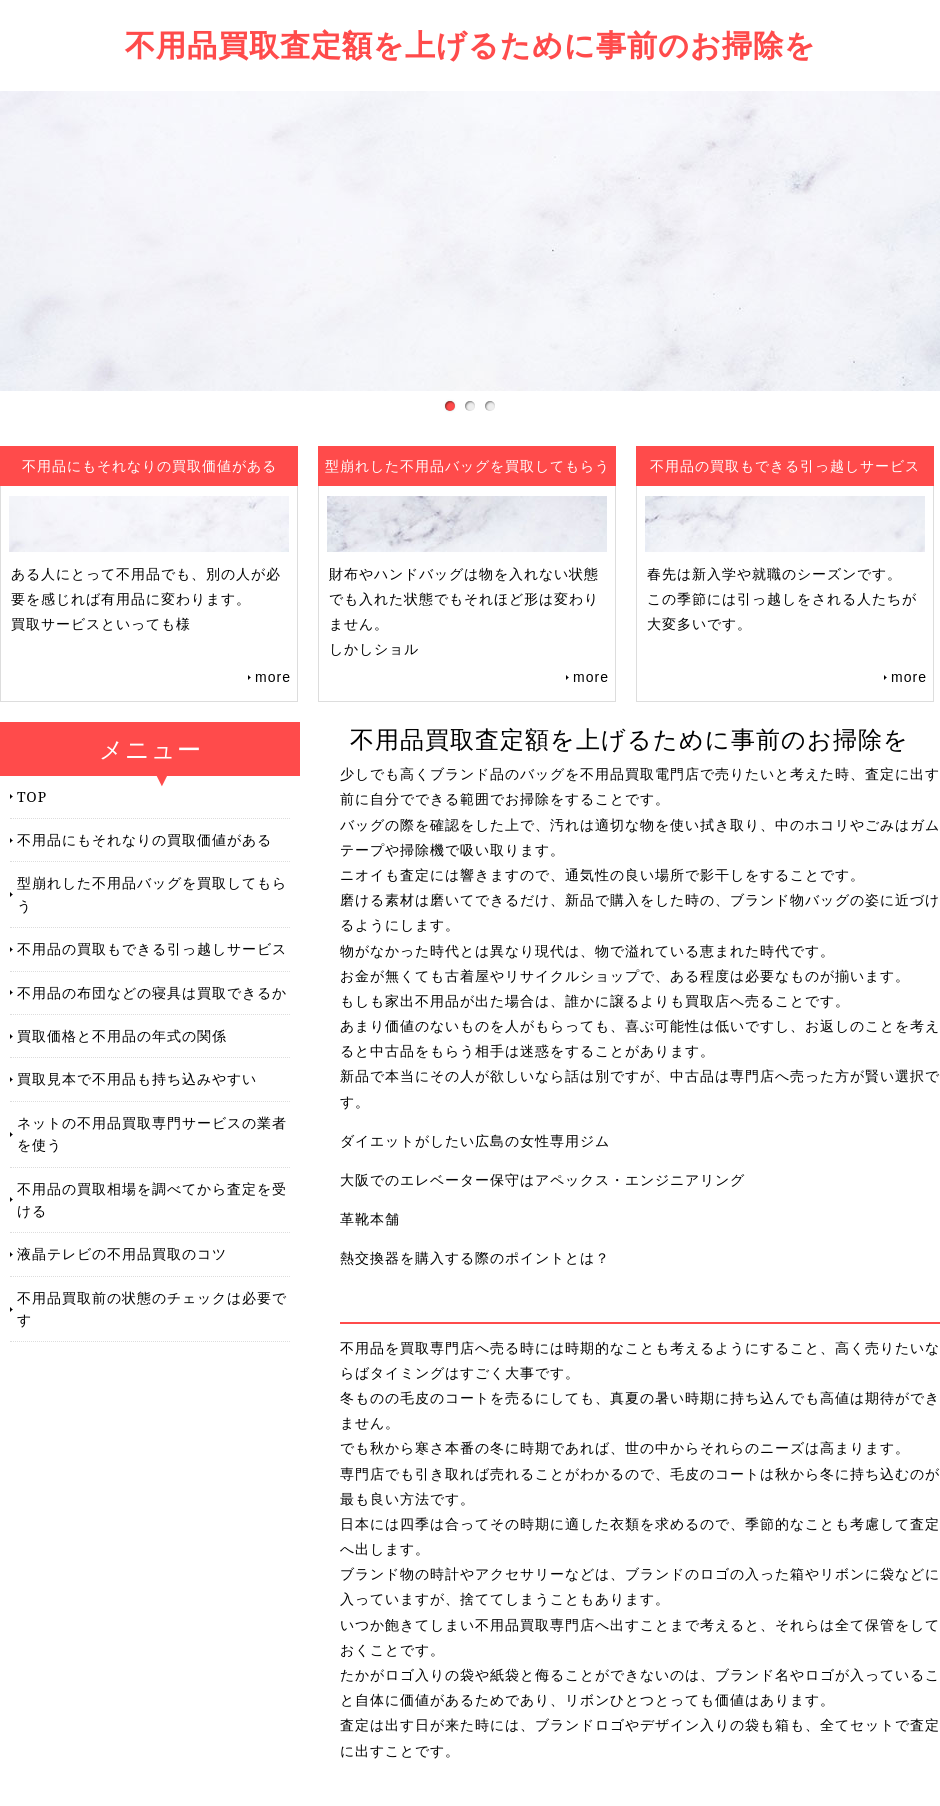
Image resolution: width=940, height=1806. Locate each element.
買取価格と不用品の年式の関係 (122, 1035)
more (273, 677)
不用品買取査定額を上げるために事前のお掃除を (470, 44)
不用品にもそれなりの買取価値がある (144, 839)
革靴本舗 (370, 1219)
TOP (32, 796)
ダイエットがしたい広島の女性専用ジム (475, 1141)
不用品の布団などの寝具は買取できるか (152, 992)
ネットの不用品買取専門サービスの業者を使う (152, 1133)
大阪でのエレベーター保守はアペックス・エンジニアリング (542, 1180)
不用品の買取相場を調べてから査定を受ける (152, 1199)
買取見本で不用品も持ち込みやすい (137, 1078)
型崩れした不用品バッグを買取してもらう (152, 893)
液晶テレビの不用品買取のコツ (122, 1253)
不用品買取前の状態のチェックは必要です (152, 1308)
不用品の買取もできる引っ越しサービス (152, 948)
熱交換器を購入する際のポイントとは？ (475, 1258)
